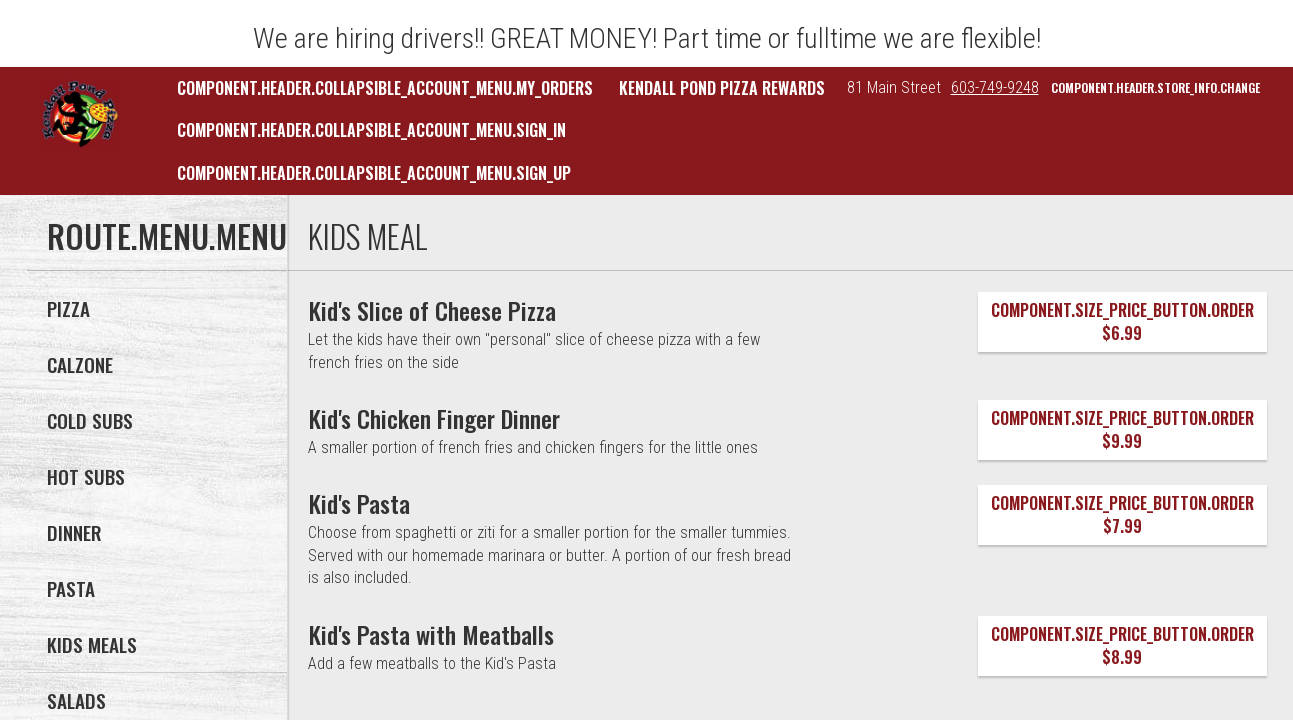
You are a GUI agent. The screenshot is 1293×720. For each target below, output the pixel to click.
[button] (81, 114)
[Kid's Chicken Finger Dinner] (434, 418)
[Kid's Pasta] (359, 503)
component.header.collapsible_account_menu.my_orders (385, 88)
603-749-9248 (995, 87)
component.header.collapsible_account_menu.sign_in (371, 130)
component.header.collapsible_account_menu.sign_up (374, 173)
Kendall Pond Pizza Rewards (722, 88)
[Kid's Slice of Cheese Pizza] (432, 310)
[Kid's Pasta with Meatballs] (431, 634)
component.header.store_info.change (1155, 87)
